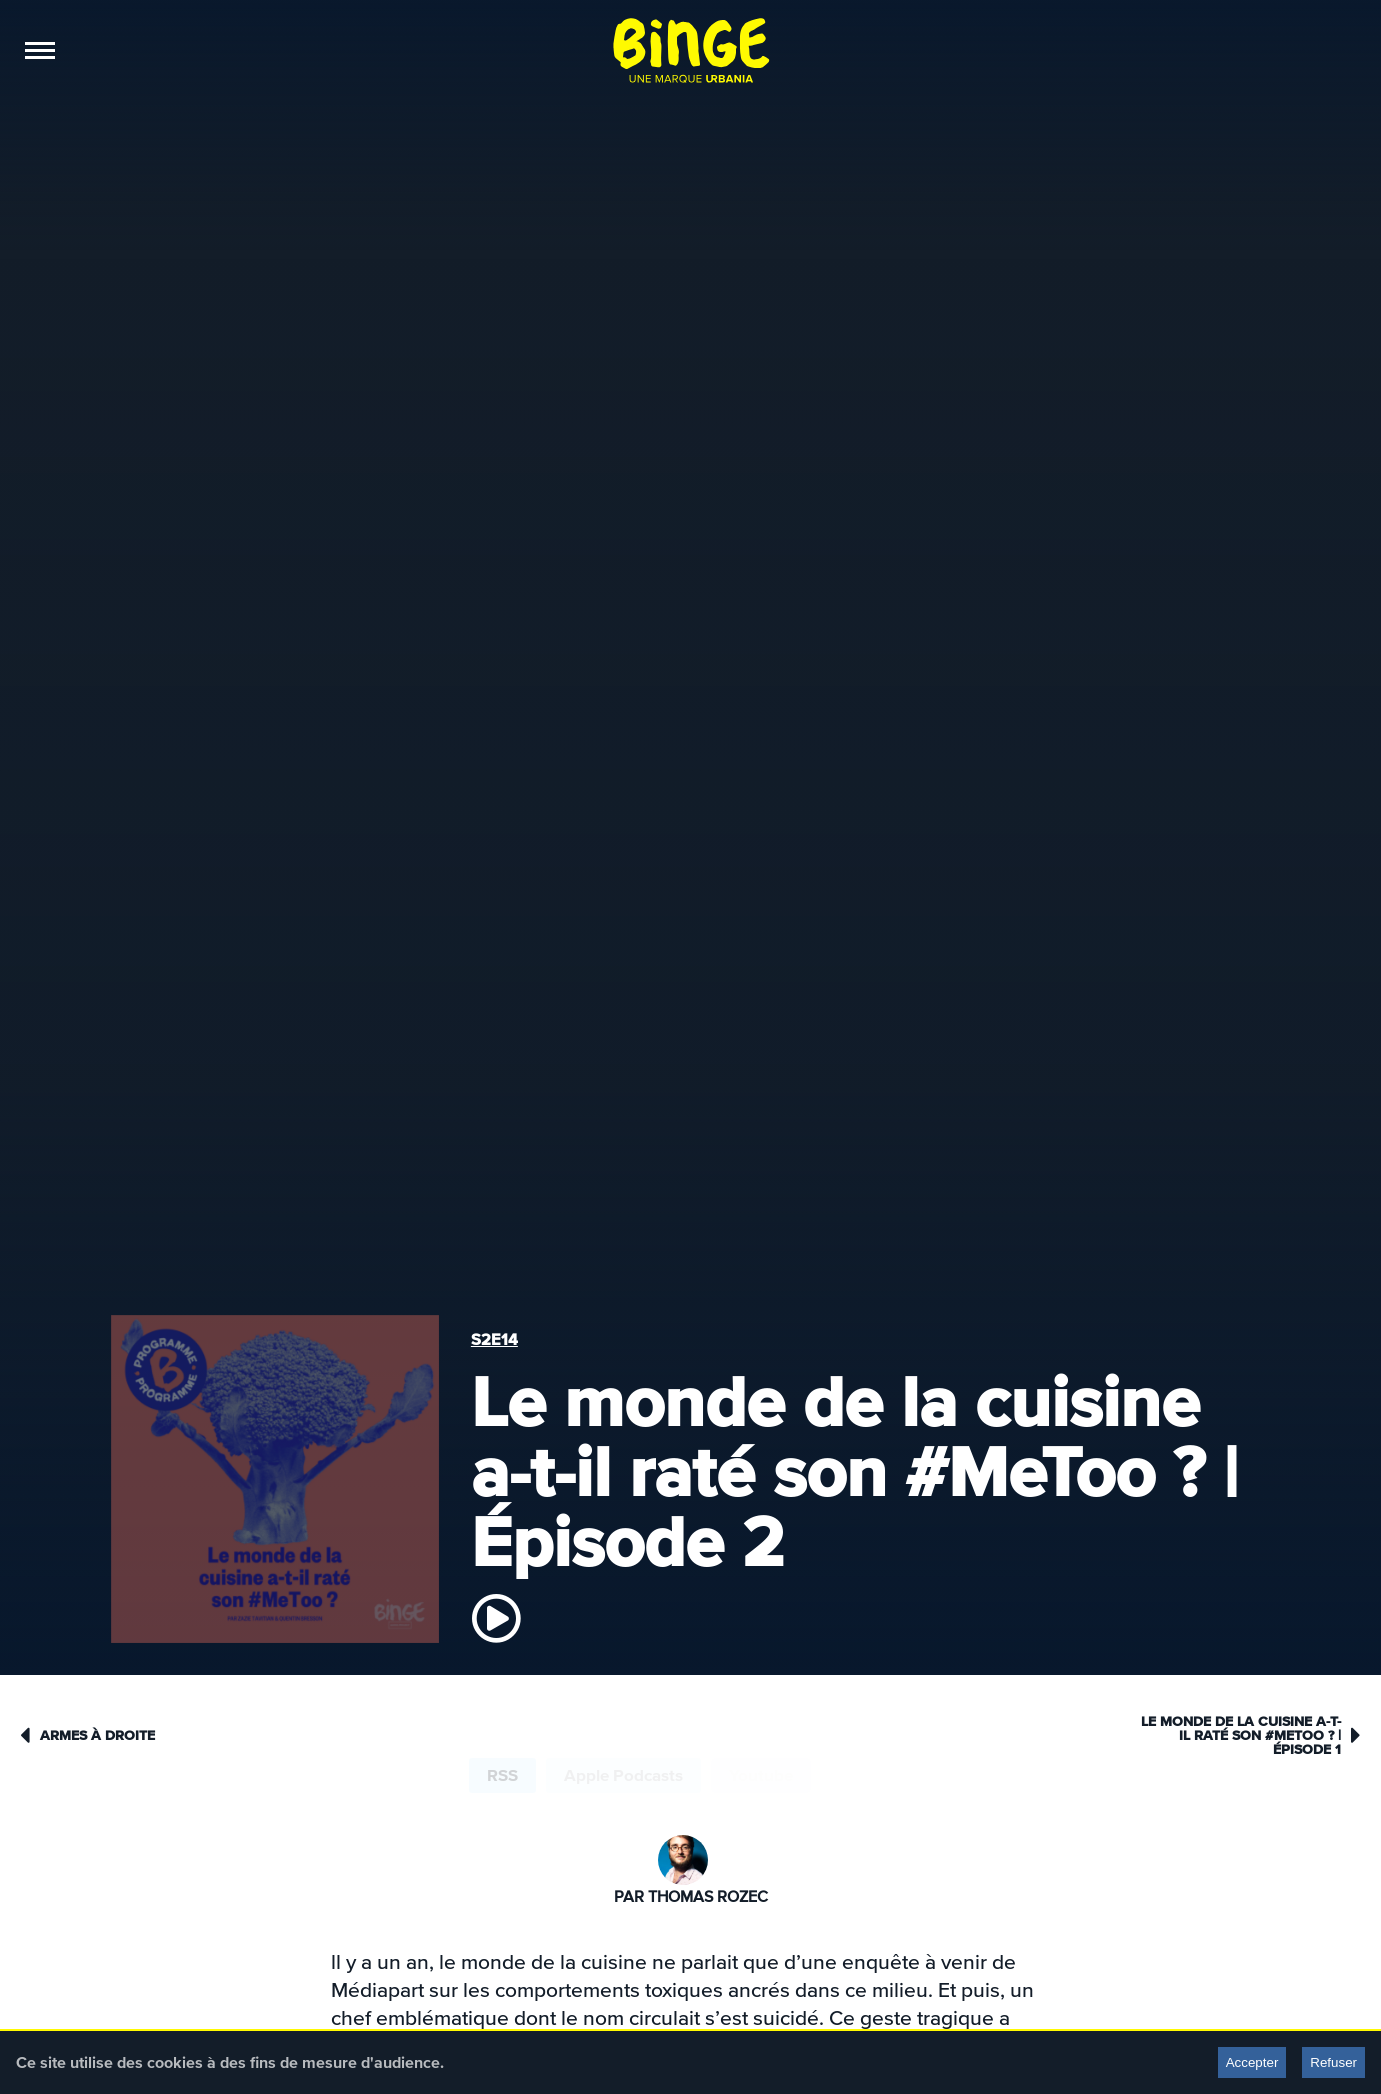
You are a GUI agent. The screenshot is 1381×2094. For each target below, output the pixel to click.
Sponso (197, 50)
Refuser (1333, 2062)
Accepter (1252, 2062)
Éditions (275, 50)
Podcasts (112, 50)
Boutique (361, 50)
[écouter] (496, 1618)
